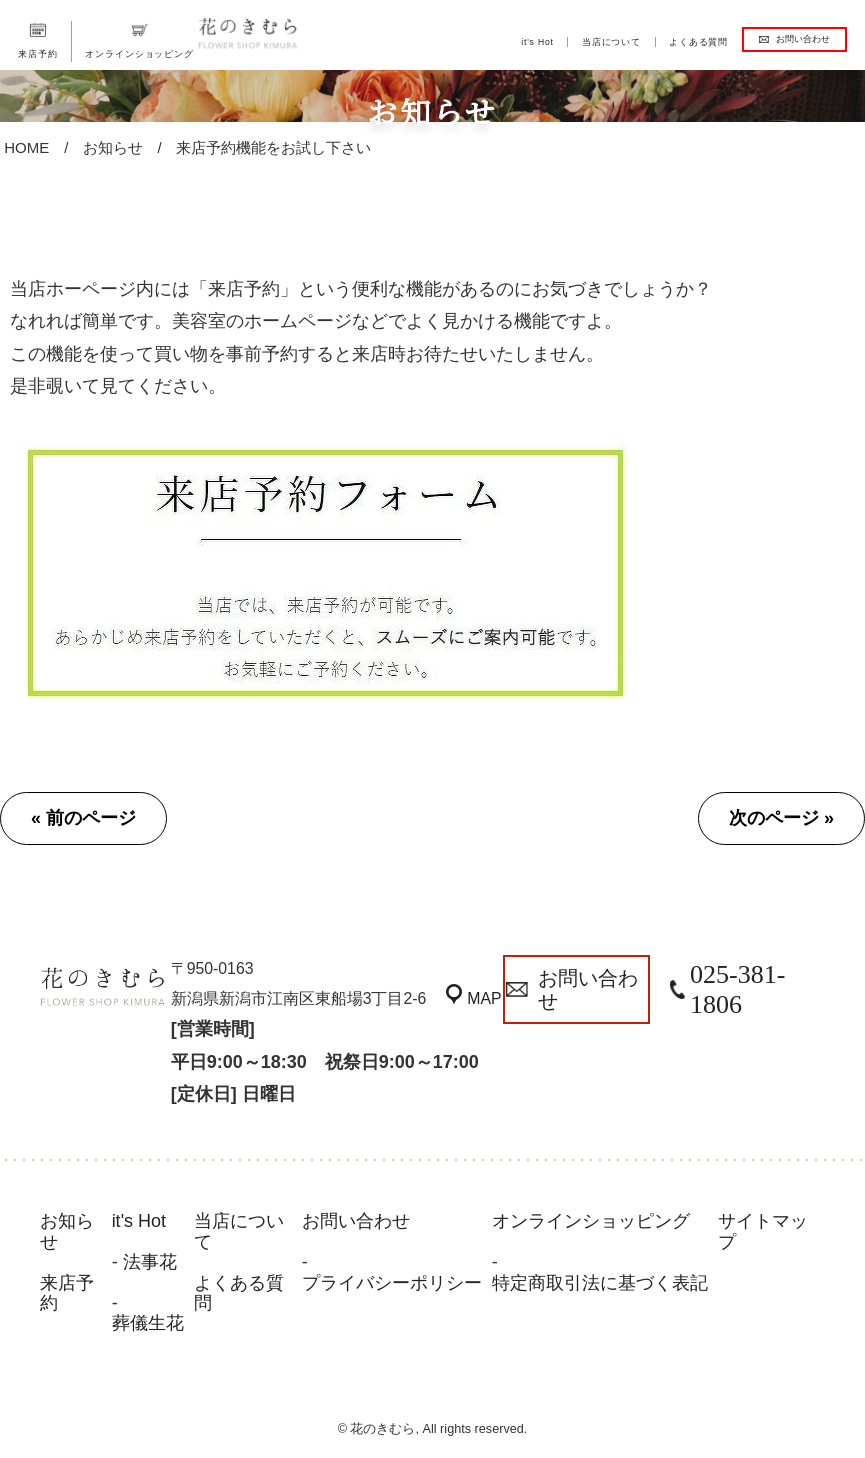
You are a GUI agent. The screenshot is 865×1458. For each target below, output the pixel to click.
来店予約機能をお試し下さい (273, 147)
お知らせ (113, 147)
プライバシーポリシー (392, 1283)
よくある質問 (698, 42)
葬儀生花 (148, 1323)
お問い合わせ (803, 39)
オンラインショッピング (139, 54)
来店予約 (37, 54)
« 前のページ (83, 818)
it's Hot (537, 42)
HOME (26, 147)
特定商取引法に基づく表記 (600, 1283)
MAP (488, 998)
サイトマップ (763, 1231)
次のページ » (781, 818)
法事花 (150, 1262)
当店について (611, 42)
